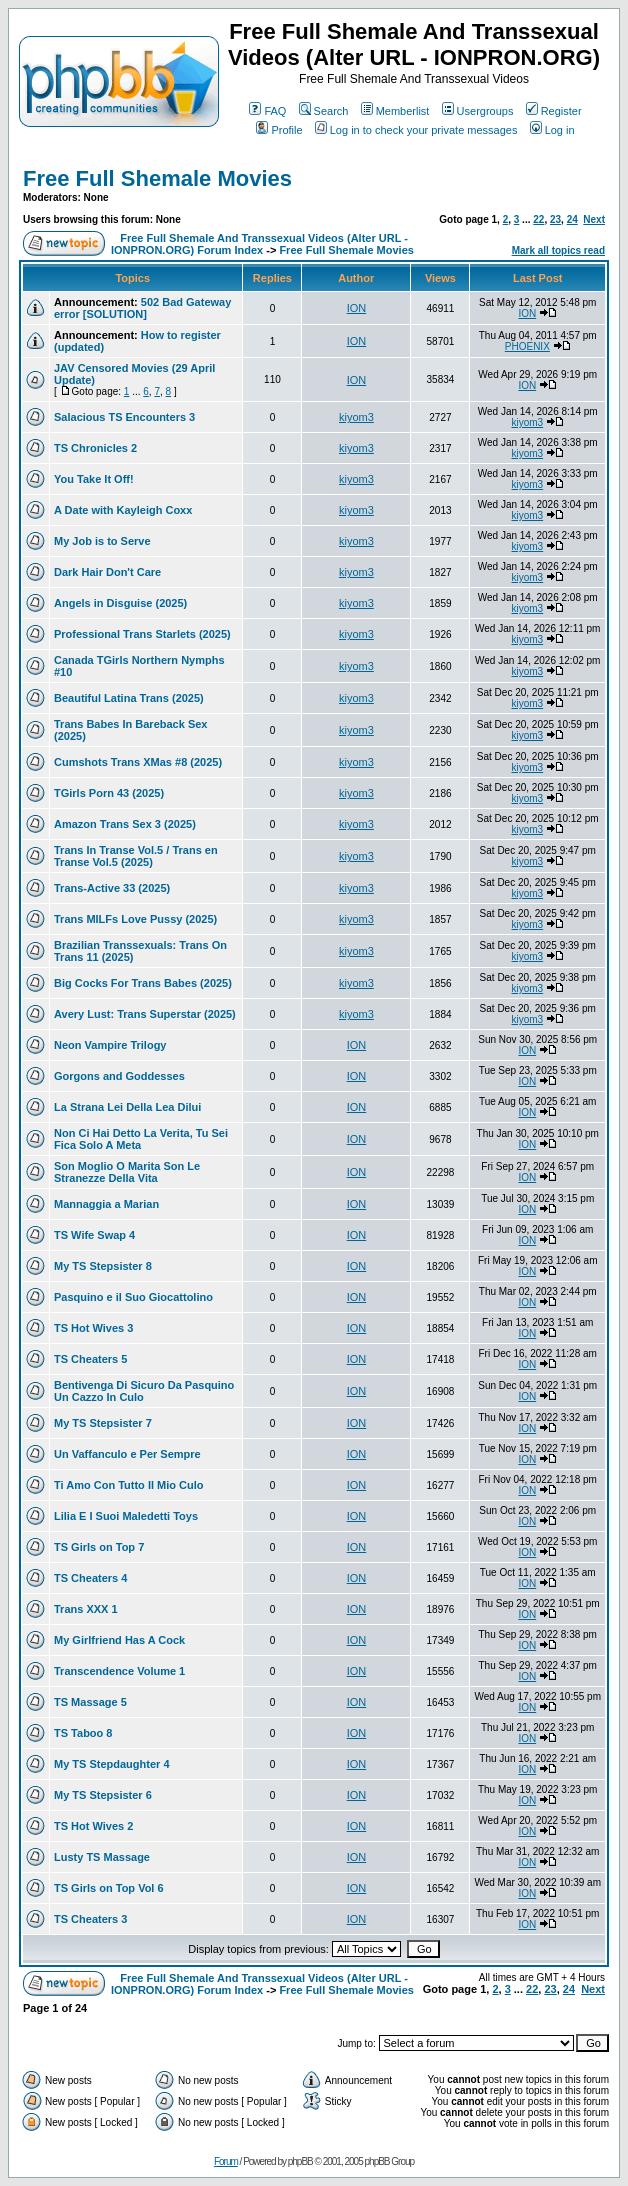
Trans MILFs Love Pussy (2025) (135, 919)
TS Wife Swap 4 (94, 1235)
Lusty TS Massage (102, 1857)
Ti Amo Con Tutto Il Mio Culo (129, 1485)
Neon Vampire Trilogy (110, 1045)
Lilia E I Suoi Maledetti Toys (126, 1516)
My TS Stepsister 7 (103, 1423)
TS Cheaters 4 (90, 1578)
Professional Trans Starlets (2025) (142, 634)
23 (555, 219)
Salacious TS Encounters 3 (124, 417)
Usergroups (478, 111)
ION (357, 308)
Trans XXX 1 (86, 1609)
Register (554, 111)
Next (594, 219)
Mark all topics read (558, 250)
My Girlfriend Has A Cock (119, 1640)
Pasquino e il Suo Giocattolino (133, 1297)
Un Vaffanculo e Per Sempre (127, 1454)
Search (324, 111)
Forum (226, 2161)
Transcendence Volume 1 (119, 1671)
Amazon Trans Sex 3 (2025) (125, 824)
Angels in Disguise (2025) (120, 603)
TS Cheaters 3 (90, 1919)
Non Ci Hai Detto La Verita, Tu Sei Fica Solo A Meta (141, 1139)
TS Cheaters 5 (90, 1359)
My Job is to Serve (102, 541)
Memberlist (395, 111)
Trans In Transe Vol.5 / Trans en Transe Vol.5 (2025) (136, 856)
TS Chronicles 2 (95, 448)
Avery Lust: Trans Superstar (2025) (145, 1014)
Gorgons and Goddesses (119, 1076)
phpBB (300, 2161)
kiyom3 (356, 417)
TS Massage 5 (90, 1702)
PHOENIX (527, 346)
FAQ (267, 111)
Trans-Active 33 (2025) (112, 888)
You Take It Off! (94, 479)
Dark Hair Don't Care (107, 572)
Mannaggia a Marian (106, 1204)
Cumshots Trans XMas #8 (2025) (138, 762)
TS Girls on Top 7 (99, 1547)
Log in (552, 130)
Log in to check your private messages (416, 130)
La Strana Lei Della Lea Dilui (127, 1107)
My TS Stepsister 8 (103, 1266)
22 (538, 219)
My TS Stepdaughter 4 (112, 1764)
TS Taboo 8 (83, 1733)
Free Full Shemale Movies (157, 178)
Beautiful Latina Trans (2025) (129, 698)
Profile (279, 130)
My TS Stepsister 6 (103, 1795)
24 (572, 219)
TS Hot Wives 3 (93, 1328)
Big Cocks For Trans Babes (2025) (143, 983)
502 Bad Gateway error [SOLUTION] (142, 308)
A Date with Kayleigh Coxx (123, 510)
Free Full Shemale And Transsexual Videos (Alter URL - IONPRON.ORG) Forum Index (259, 244)
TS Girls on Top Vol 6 (109, 1888)
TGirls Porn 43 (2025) (109, 793)
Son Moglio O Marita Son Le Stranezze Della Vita (127, 1172)
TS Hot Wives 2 (93, 1826)
